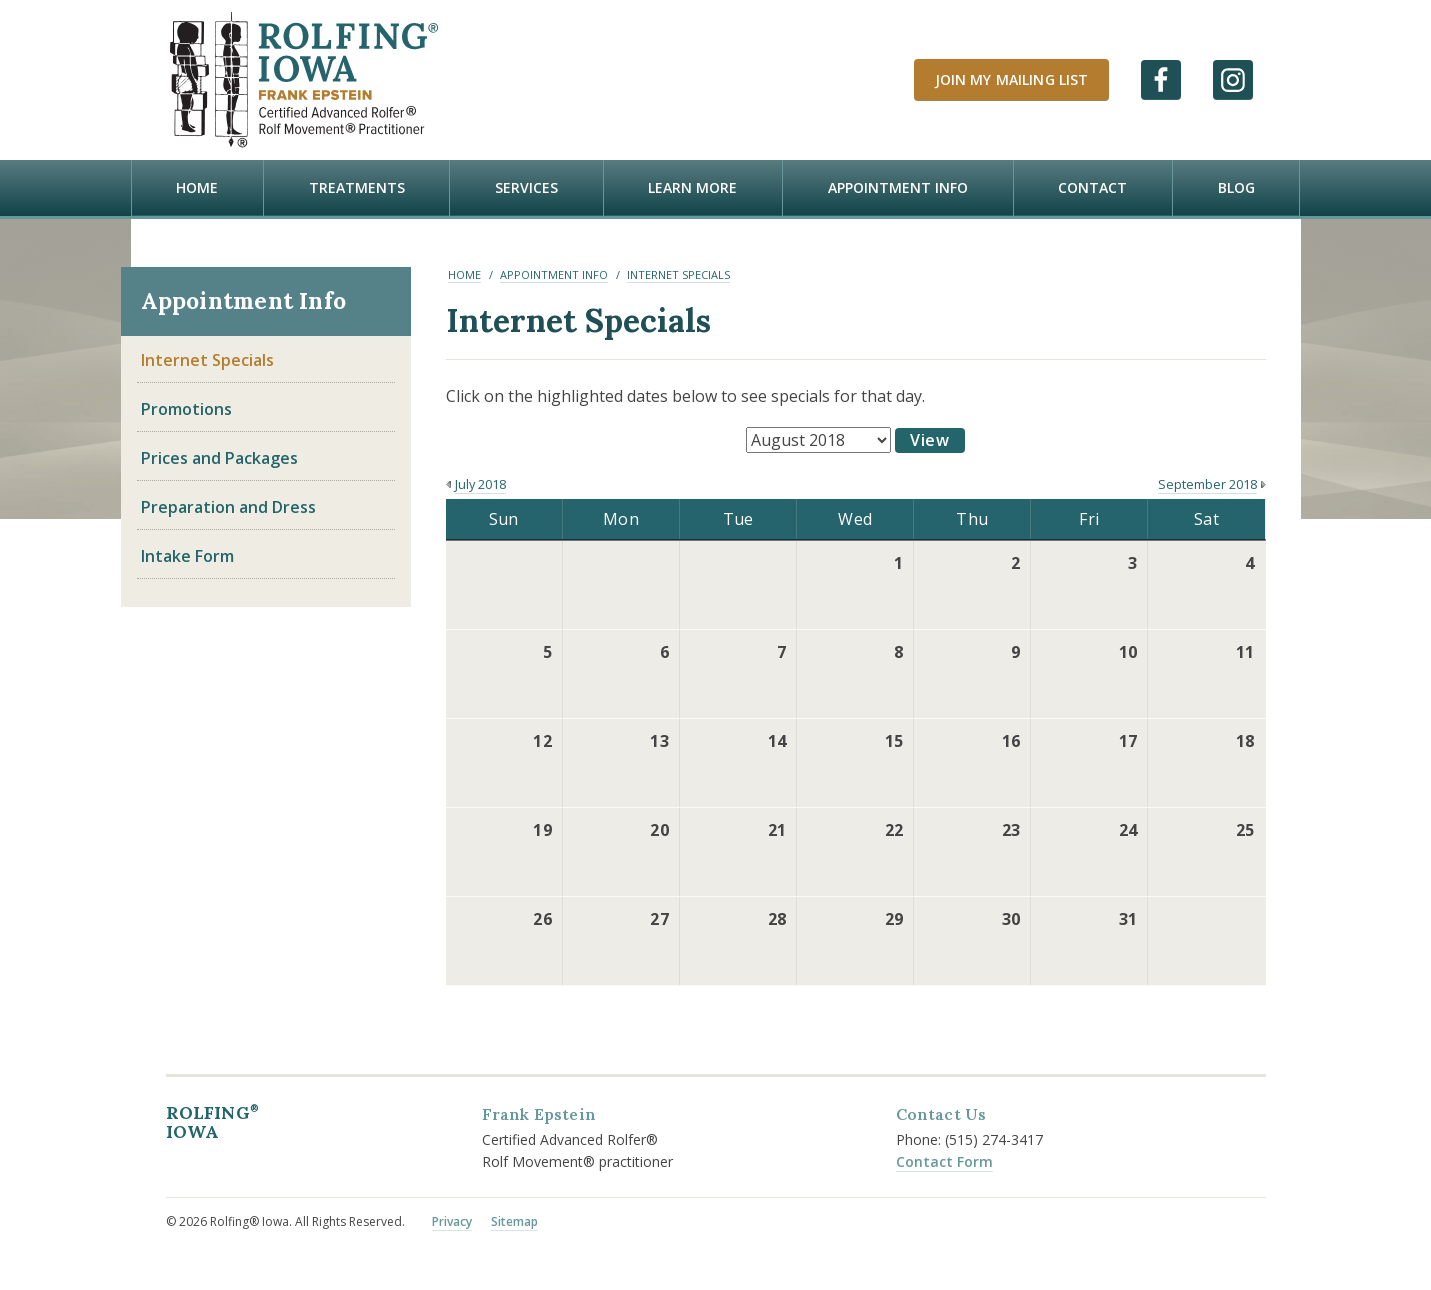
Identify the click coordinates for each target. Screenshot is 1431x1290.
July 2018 (480, 480)
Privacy (452, 1217)
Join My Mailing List (1012, 79)
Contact (1092, 187)
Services (526, 187)
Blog (1236, 187)
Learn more (692, 187)
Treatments (357, 187)
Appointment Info (898, 187)
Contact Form (944, 1156)
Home (197, 187)
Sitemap (514, 1217)
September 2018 (1207, 480)
